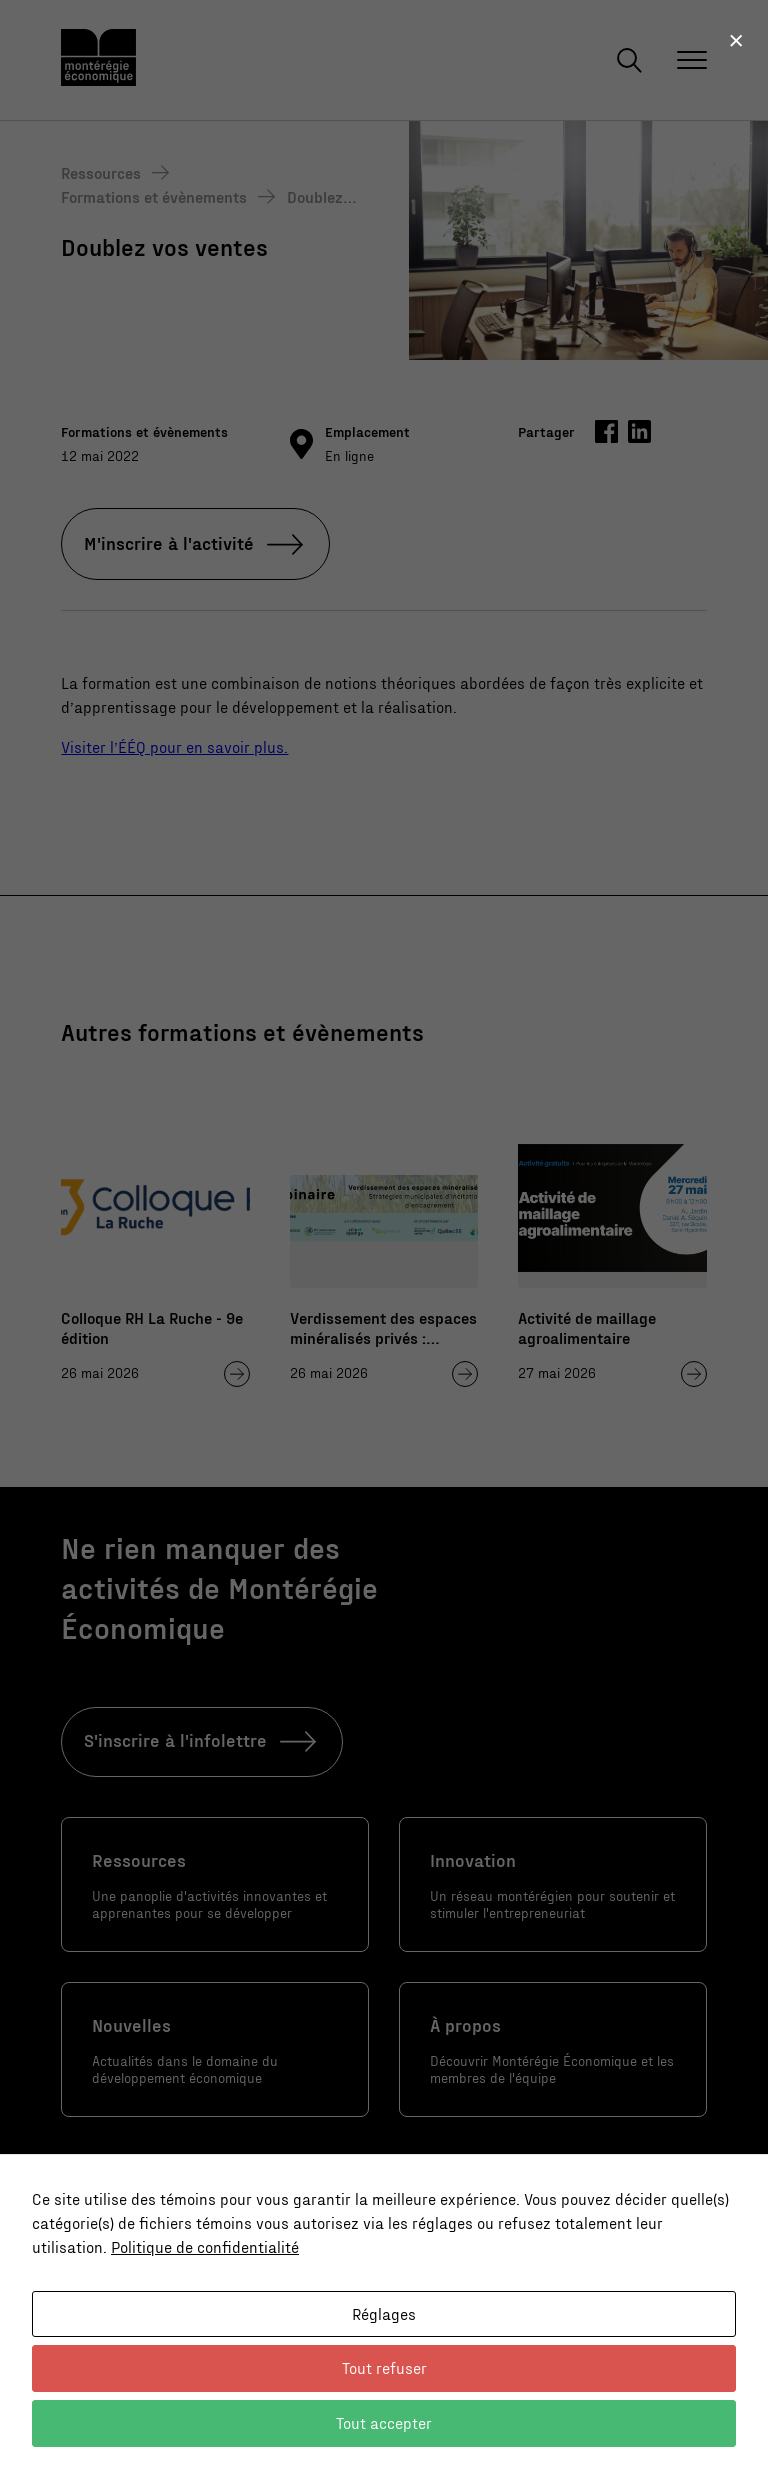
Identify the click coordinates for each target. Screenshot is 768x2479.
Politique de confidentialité (205, 2246)
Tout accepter (384, 2422)
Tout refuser (384, 2367)
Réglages (384, 2313)
